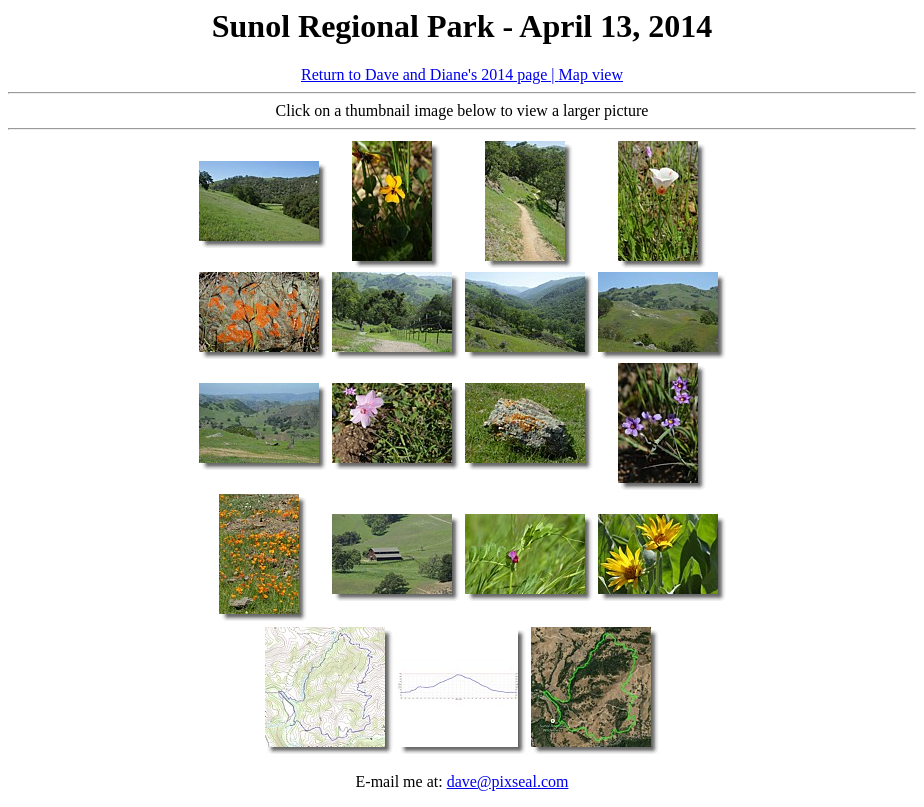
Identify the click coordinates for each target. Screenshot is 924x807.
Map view (591, 74)
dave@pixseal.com (508, 781)
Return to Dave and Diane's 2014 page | (430, 74)
